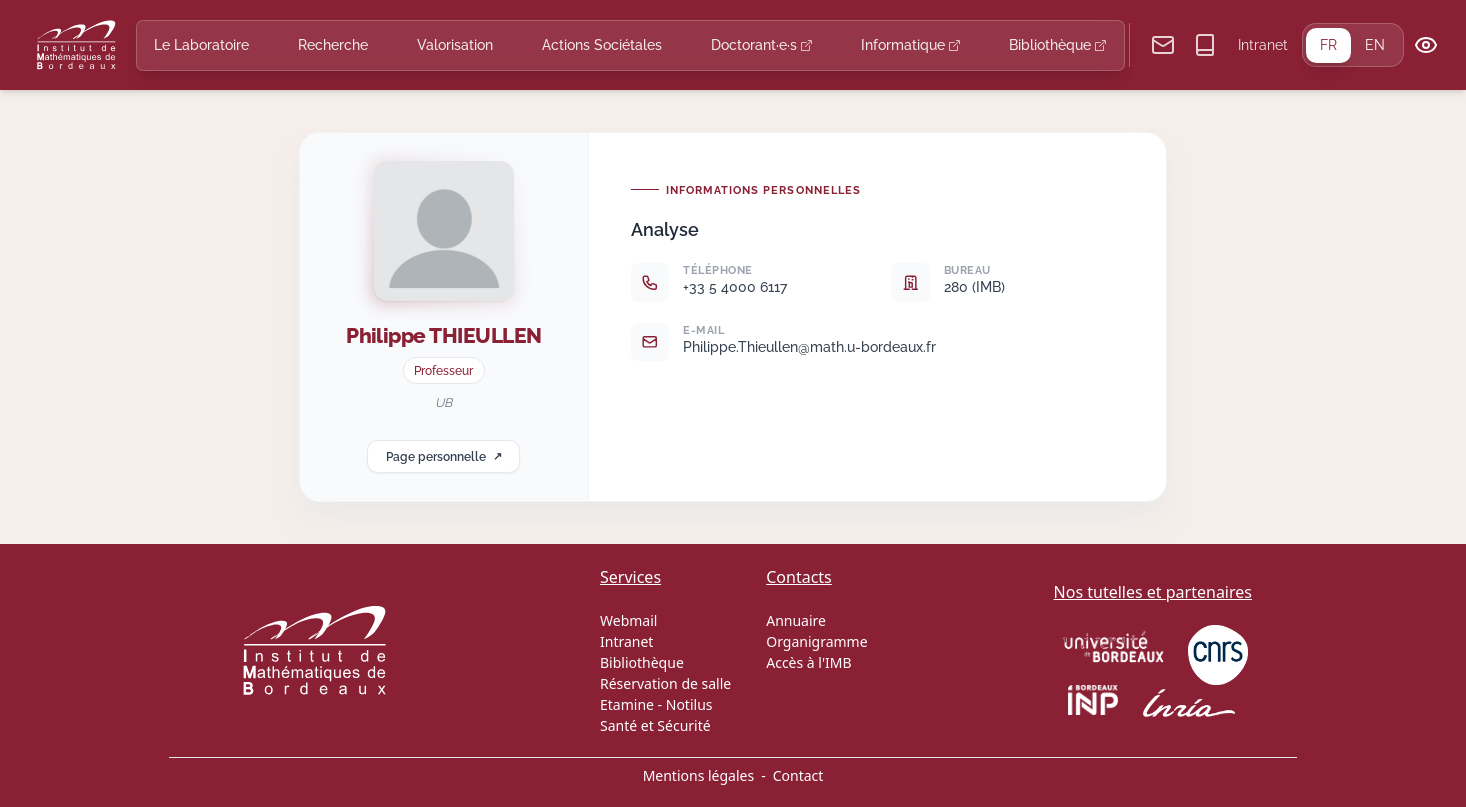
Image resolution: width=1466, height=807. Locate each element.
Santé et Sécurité (655, 725)
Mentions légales (699, 775)
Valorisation (455, 45)
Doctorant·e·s (761, 45)
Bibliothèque (1057, 45)
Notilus (689, 704)
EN (1375, 45)
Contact (798, 775)
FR (1328, 45)
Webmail (628, 620)
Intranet (1263, 45)
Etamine (627, 704)
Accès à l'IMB (808, 662)
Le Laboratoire (201, 45)
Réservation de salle (665, 683)
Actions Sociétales (602, 45)
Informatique (910, 45)
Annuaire (796, 620)
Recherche (333, 45)
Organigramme (816, 641)
